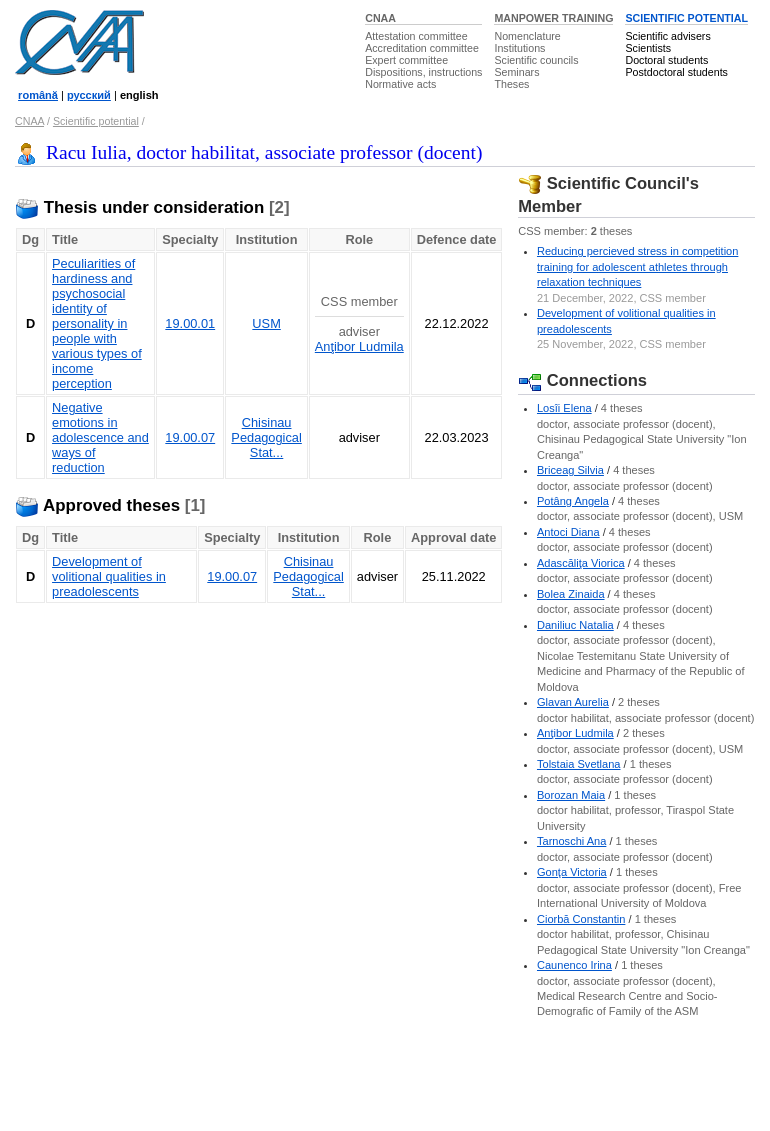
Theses (511, 84)
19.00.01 (190, 323)
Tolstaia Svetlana (579, 764)
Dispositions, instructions (423, 72)
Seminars (516, 72)
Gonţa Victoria (572, 872)
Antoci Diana (568, 532)
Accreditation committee (422, 48)
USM (266, 323)
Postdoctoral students (676, 72)
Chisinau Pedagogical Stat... (266, 437)
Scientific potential (96, 121)
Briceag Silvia (570, 470)
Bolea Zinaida (571, 594)
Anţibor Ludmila (359, 346)
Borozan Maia (571, 795)
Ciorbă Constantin (581, 919)
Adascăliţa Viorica (581, 563)
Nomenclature (527, 36)
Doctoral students (666, 60)
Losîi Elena (564, 408)
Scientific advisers (667, 36)
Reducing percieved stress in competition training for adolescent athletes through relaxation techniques (637, 266)
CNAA (380, 18)
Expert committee (406, 60)
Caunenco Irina (574, 965)
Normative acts (400, 84)
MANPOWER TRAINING (553, 18)
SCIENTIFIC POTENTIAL (686, 18)
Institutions (519, 48)
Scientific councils (536, 60)
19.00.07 (190, 437)
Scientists (648, 48)
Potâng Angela (573, 501)
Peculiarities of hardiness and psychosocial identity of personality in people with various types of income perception (97, 323)
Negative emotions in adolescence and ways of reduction (100, 437)
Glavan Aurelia (573, 702)
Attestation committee (416, 36)
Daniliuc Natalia (575, 625)
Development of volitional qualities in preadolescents (109, 576)
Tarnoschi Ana (571, 841)
